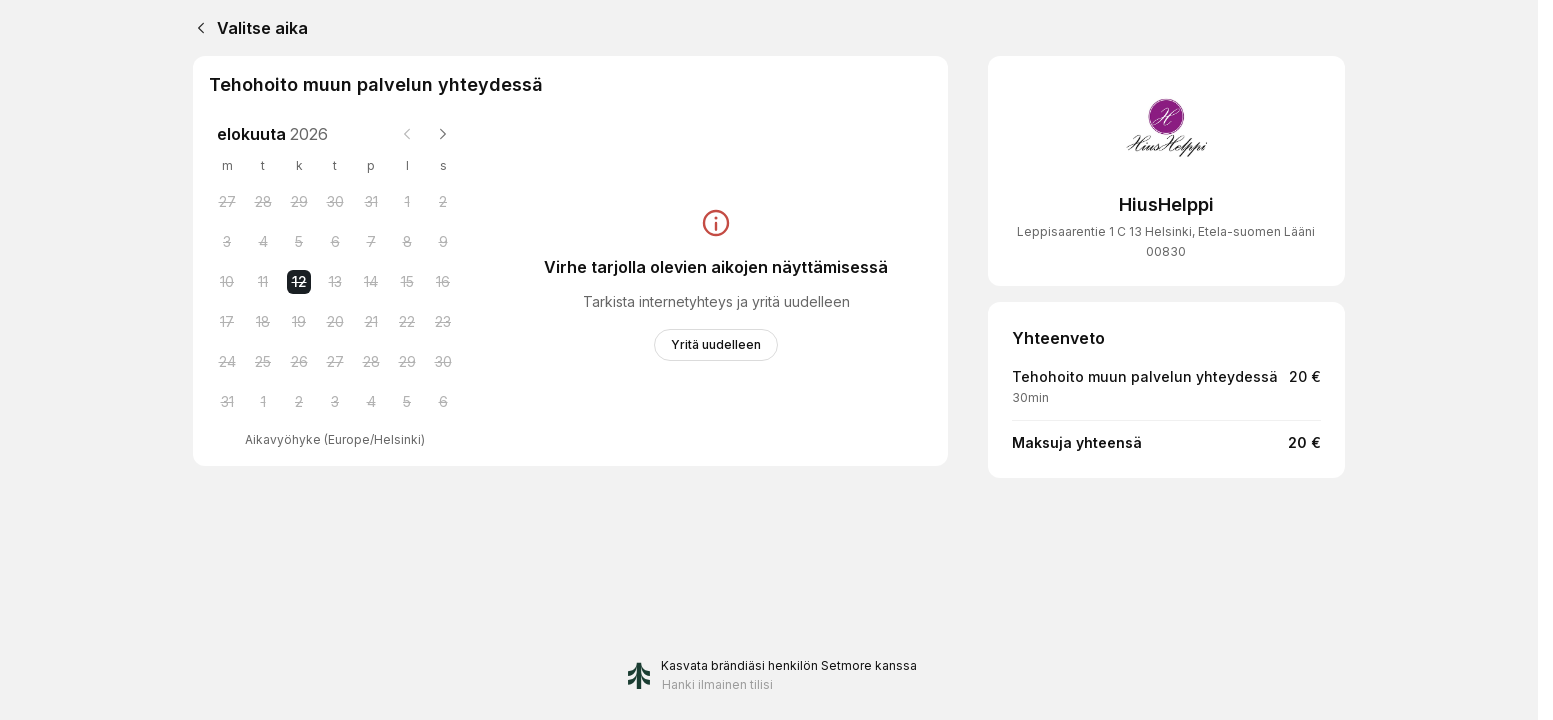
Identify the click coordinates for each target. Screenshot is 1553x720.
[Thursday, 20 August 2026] (335, 322)
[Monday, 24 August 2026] (227, 362)
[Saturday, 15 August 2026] (407, 282)
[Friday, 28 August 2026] (371, 362)
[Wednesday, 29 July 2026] (299, 202)
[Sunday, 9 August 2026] (443, 242)
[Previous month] (407, 134)
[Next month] (443, 134)
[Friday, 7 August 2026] (371, 242)
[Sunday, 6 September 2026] (443, 402)
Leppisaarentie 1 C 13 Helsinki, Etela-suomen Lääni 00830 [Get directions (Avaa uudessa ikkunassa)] (1166, 241)
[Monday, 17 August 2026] (227, 322)
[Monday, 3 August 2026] (227, 242)
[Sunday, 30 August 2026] (443, 362)
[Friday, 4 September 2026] (371, 402)
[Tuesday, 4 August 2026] (263, 242)
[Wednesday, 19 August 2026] (299, 322)
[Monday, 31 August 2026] (227, 402)
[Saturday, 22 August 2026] (407, 322)
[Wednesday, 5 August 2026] (299, 242)
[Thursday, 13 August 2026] (335, 282)
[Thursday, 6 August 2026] (335, 242)
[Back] (197, 28)
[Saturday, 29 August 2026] (407, 362)
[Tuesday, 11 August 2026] (263, 282)
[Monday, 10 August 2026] (227, 282)
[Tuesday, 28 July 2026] (263, 202)
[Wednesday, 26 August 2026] (299, 362)
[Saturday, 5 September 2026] (407, 402)
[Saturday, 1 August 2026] (407, 202)
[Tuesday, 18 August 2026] (263, 322)
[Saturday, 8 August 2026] (407, 242)
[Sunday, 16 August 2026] (443, 282)
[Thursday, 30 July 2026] (335, 202)
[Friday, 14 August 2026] (371, 282)
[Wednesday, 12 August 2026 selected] (299, 282)
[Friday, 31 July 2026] (371, 202)
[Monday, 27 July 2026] (227, 202)
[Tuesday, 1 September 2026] (263, 402)
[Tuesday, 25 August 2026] (263, 362)
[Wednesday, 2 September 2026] (299, 402)
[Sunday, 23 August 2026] (443, 322)
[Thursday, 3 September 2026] (335, 402)
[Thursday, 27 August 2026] (335, 362)
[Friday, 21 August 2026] (371, 322)
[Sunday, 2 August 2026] (443, 202)
